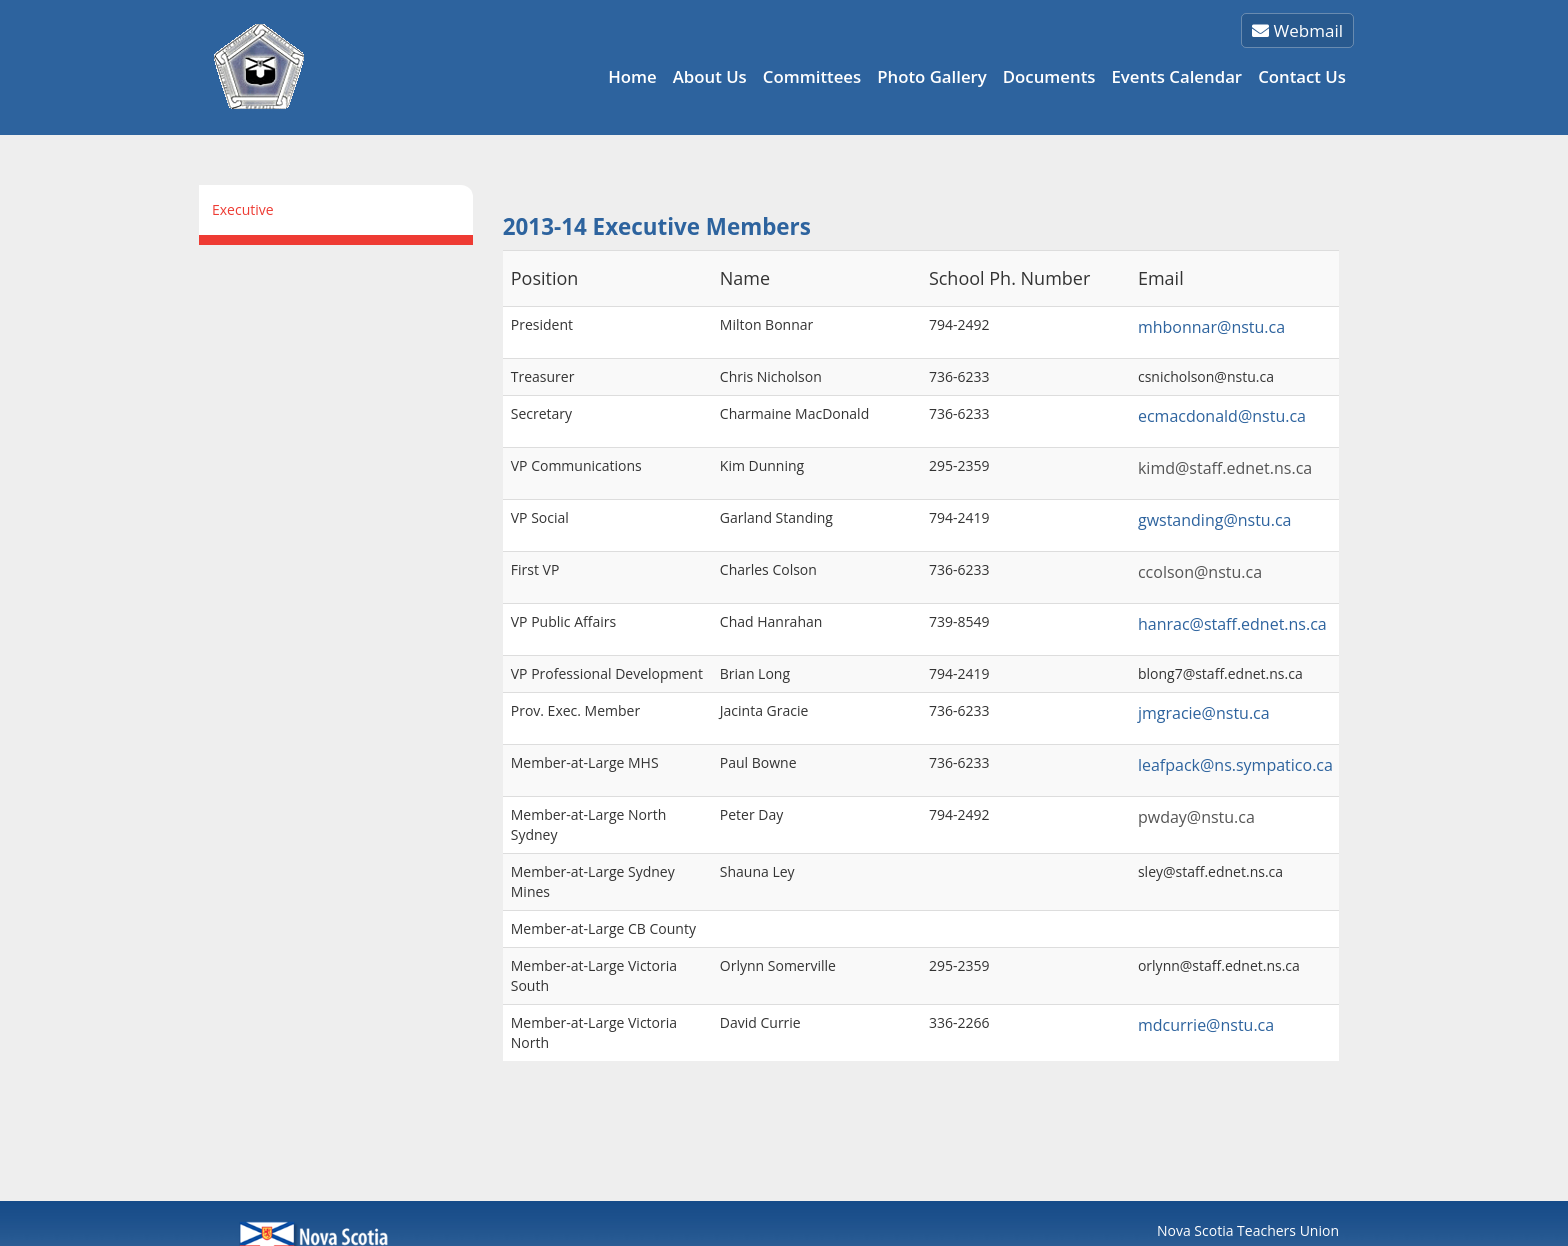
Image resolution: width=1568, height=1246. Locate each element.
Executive (243, 209)
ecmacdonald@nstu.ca (1222, 416)
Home (632, 76)
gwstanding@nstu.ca (1215, 520)
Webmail (1297, 30)
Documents (1049, 76)
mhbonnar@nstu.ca (1211, 327)
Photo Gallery (932, 76)
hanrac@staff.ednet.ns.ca (1232, 624)
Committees (812, 76)
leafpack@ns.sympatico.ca (1235, 765)
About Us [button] (710, 76)
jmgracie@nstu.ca (1204, 713)
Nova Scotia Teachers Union (1248, 1230)
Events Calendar (1176, 76)
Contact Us (1302, 76)
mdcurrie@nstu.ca (1206, 1025)
